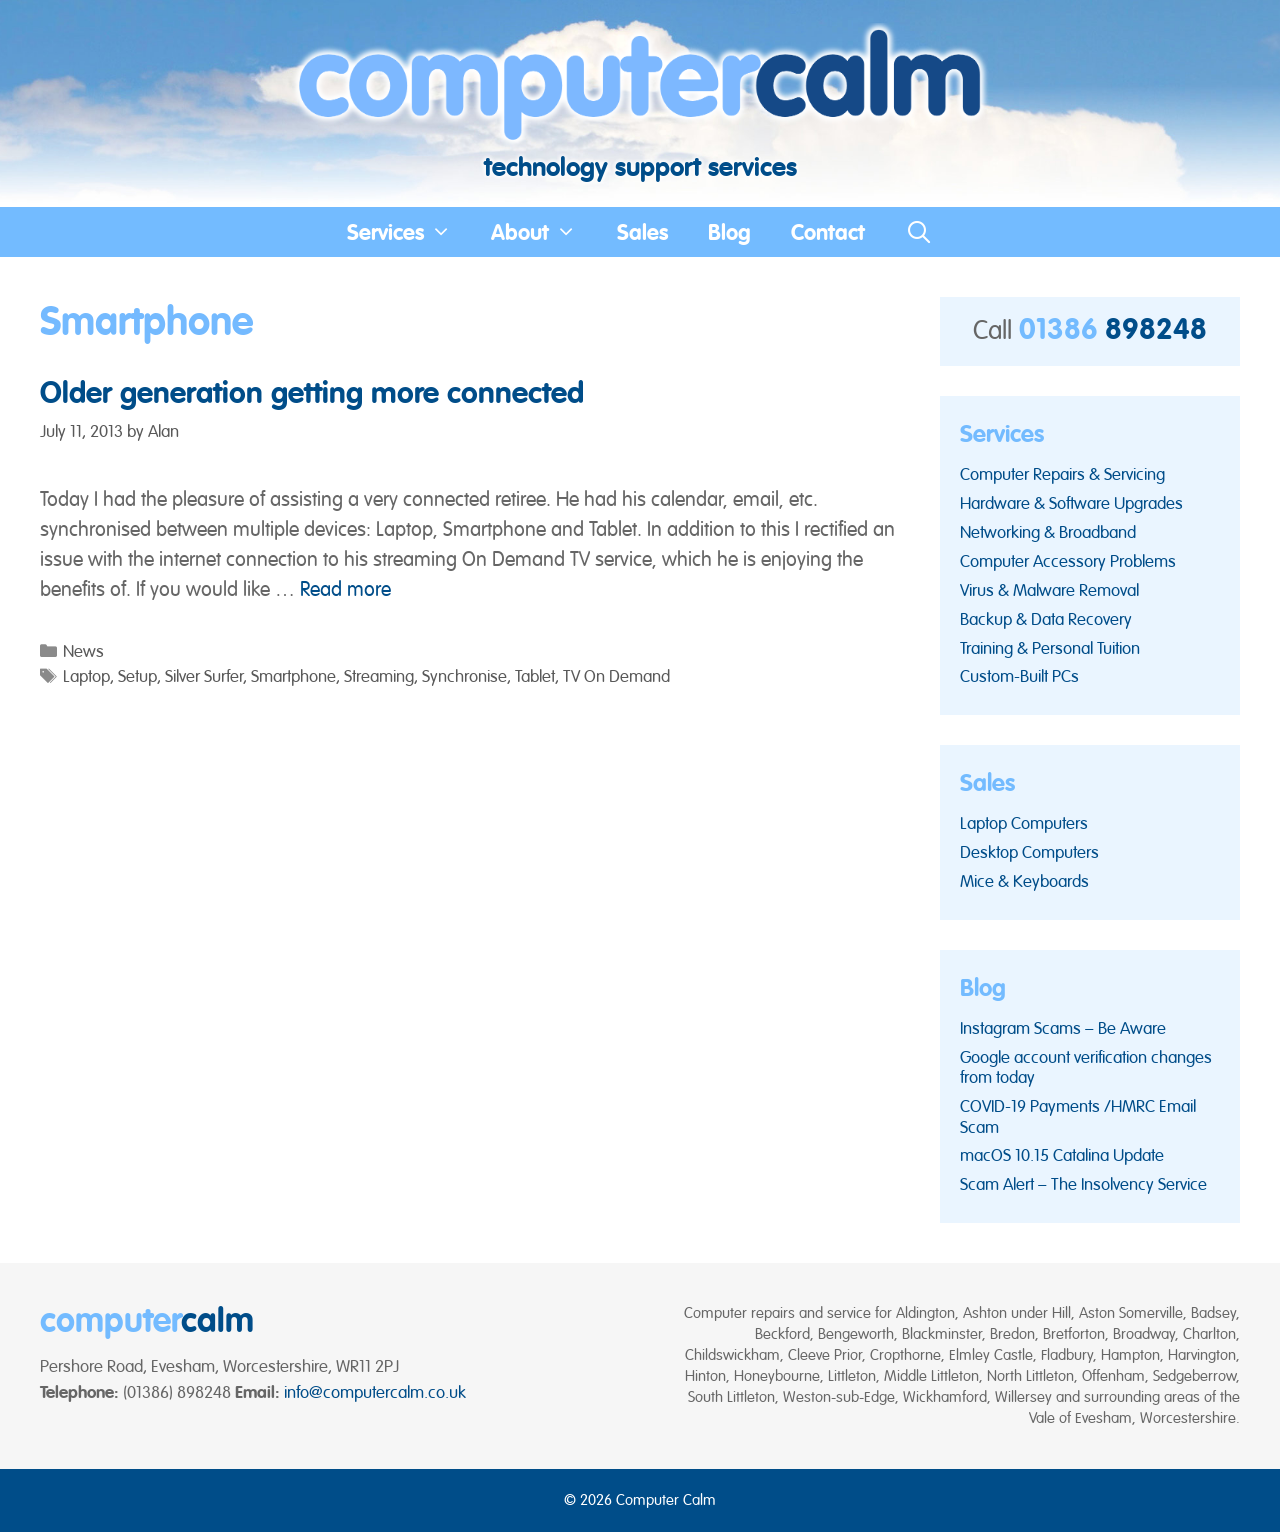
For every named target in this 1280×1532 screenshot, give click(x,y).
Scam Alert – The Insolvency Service (1083, 1184)
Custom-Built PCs (1019, 676)
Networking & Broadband (1048, 532)
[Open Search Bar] (919, 232)
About (544, 232)
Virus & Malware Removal (1049, 590)
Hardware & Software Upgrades (1071, 503)
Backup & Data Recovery (1046, 619)
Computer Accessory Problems (1068, 561)
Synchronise (464, 676)
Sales (642, 232)
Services (409, 232)
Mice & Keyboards (1024, 881)
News (83, 651)
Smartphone (293, 676)
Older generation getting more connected (312, 392)
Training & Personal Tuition (1050, 648)
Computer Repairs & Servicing (1062, 474)
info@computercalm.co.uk (375, 1392)
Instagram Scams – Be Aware (1063, 1028)
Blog (729, 232)
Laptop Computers (1024, 823)
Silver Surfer (204, 676)
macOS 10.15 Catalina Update (1062, 1155)
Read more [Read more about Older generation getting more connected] (345, 589)
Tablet (535, 676)
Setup (137, 676)
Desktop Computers (1029, 852)
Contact (828, 232)
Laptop (86, 676)
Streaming (379, 676)
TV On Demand (616, 676)
